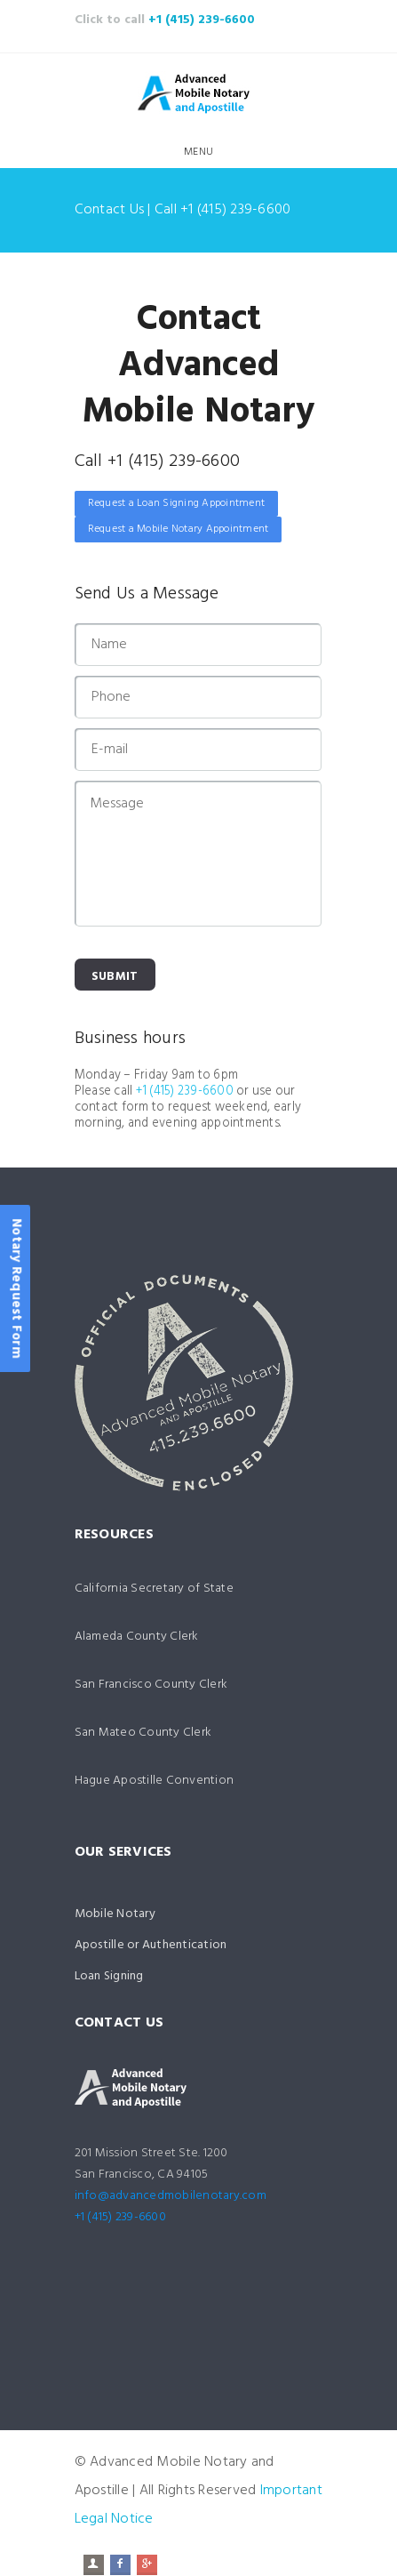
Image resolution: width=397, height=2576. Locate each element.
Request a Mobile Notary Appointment (178, 529)
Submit (115, 976)
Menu (198, 152)
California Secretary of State (154, 1588)
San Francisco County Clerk (151, 1684)
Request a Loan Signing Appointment (177, 503)
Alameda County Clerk (137, 1636)
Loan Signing (109, 1976)
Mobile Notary (115, 1914)
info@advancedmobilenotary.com (170, 2196)
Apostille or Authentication (151, 1945)
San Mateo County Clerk (143, 1732)
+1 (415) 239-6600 (201, 20)
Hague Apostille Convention (154, 1780)
